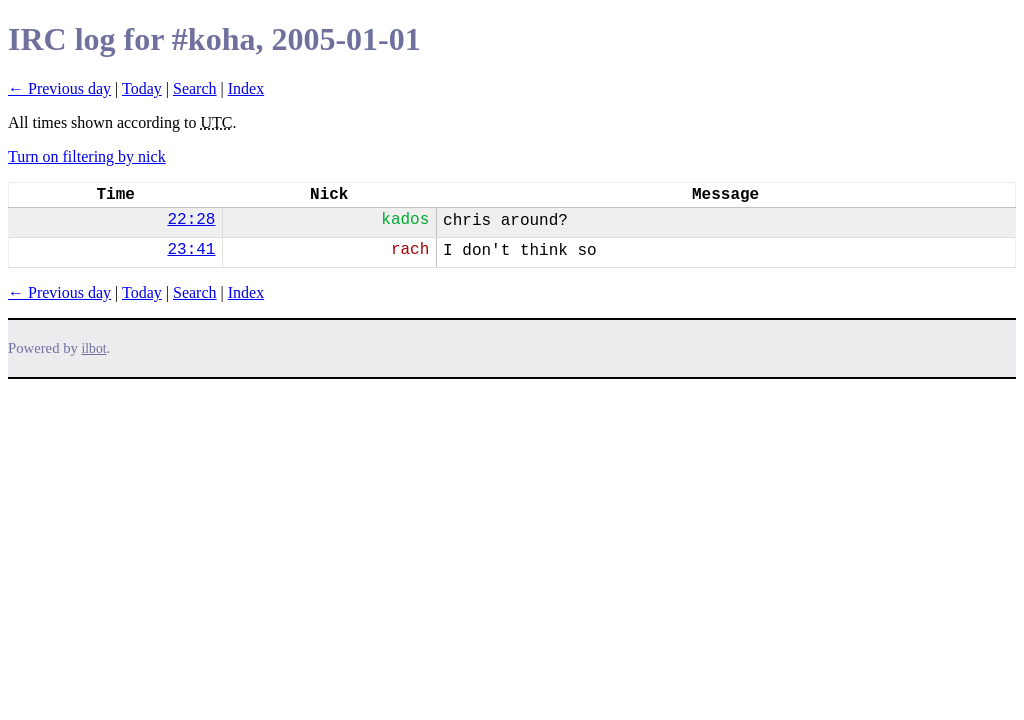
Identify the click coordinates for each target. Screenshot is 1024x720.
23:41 (191, 250)
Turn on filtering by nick (87, 156)
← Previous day (59, 88)
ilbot (94, 348)
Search (195, 88)
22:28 (191, 220)
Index (246, 88)
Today (142, 88)
